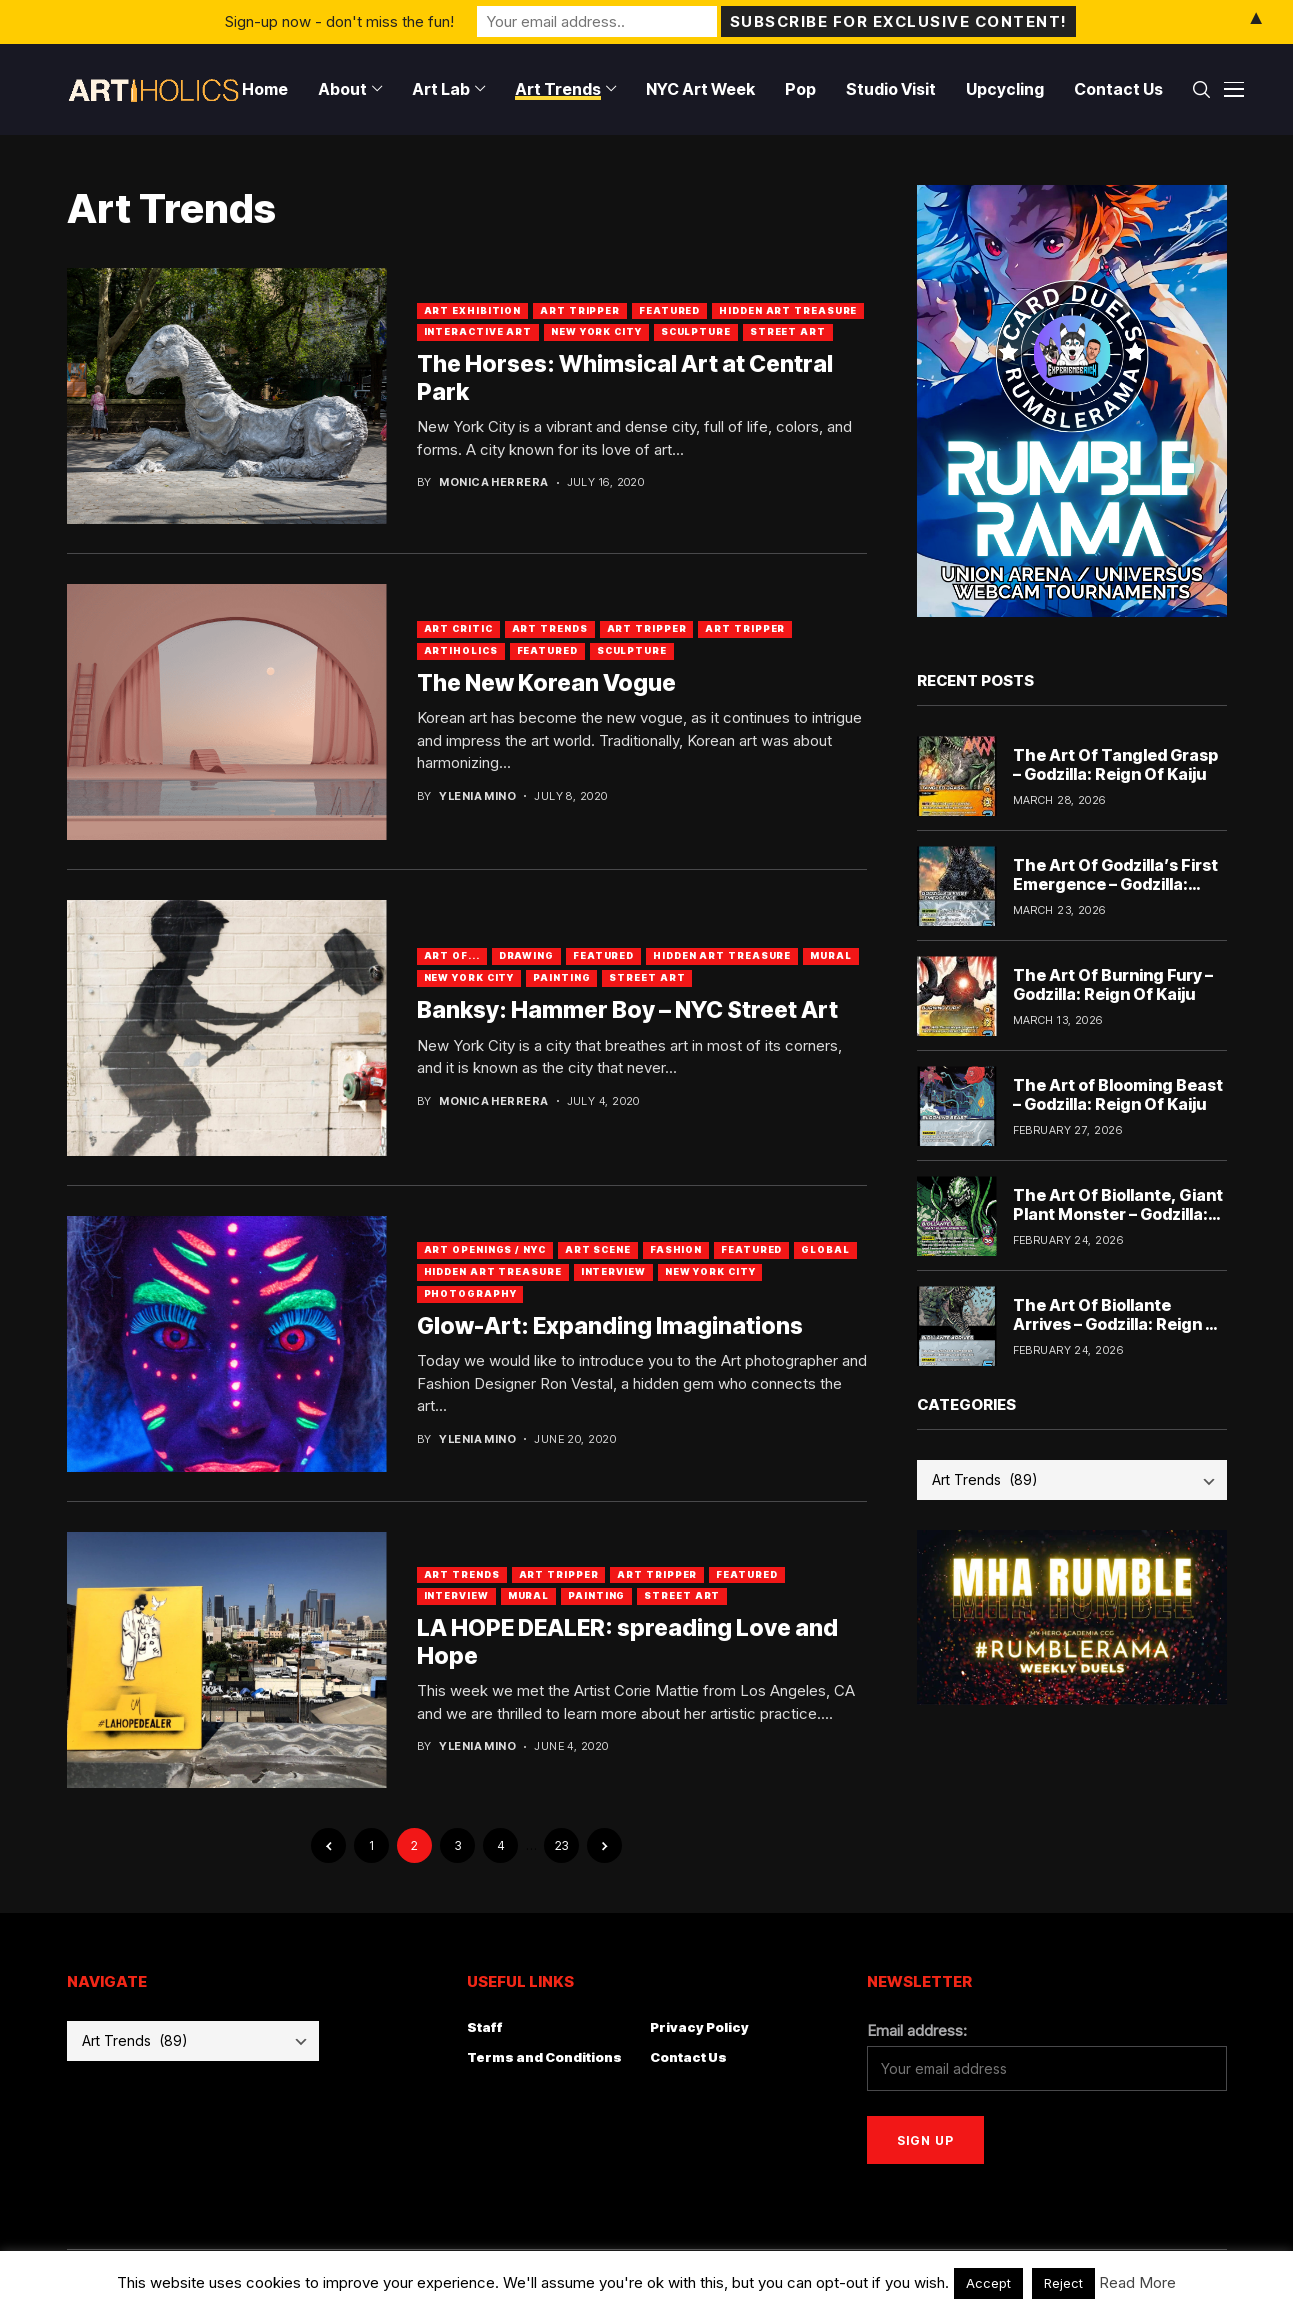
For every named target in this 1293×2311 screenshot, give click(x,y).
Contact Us (688, 2057)
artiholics (461, 650)
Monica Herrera (493, 482)
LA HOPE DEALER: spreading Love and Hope (627, 1642)
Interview (613, 1271)
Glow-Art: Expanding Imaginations (610, 1326)
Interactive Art (478, 331)
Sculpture (696, 331)
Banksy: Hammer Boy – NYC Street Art (627, 1010)
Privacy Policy (699, 2027)
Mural (831, 955)
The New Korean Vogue (546, 683)
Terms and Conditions (544, 2057)
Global (825, 1249)
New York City (596, 331)
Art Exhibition (473, 310)
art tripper (745, 628)
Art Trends (550, 628)
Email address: (917, 2030)
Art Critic (458, 628)
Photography (470, 1293)
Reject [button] (1063, 2283)
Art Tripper (580, 310)
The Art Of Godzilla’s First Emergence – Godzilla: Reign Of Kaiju (1115, 884)
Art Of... (452, 955)
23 (561, 1845)
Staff (485, 2027)
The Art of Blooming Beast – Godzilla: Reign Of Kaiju (1118, 1094)
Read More (1137, 2282)
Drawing (526, 955)
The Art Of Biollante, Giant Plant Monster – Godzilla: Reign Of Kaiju (1118, 1214)
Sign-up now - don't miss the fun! (339, 21)
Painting (561, 977)
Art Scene (598, 1249)
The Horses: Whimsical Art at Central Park (625, 378)
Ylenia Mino (477, 796)
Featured (669, 310)
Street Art (788, 331)
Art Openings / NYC (485, 1249)
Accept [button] (988, 2283)
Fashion (676, 1249)
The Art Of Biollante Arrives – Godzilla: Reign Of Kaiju (1119, 1324)
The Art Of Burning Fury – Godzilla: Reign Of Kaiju (1113, 984)
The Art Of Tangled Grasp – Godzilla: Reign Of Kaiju (1115, 764)
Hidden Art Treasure (788, 310)
